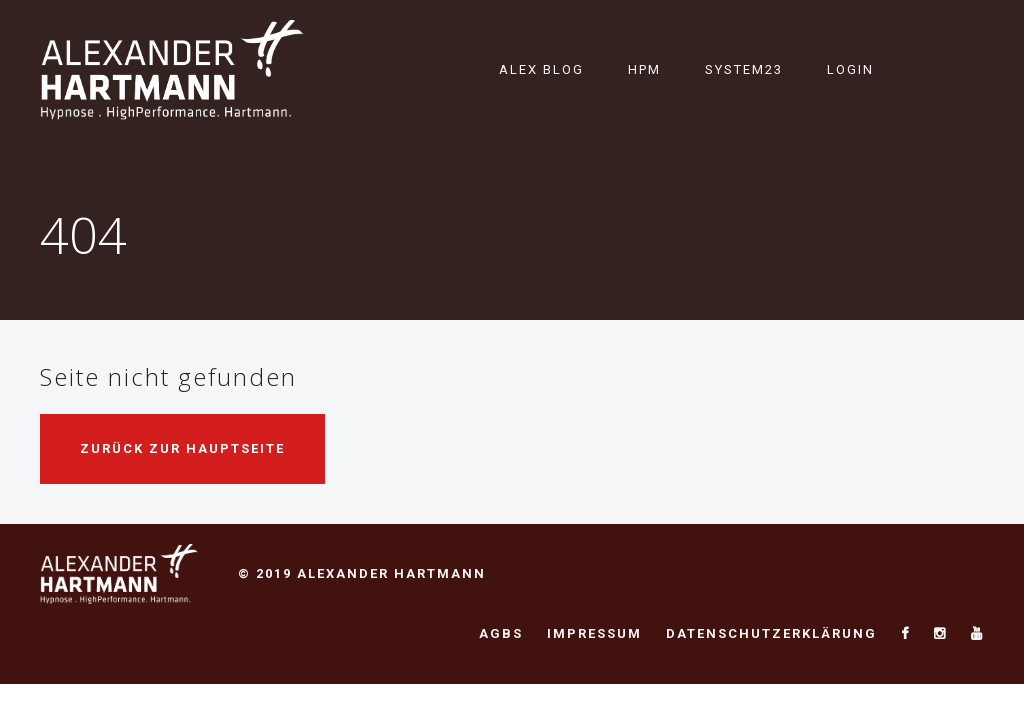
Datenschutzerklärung (771, 633)
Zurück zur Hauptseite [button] (182, 448)
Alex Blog (541, 69)
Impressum (594, 633)
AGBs (501, 633)
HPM (644, 69)
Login (850, 69)
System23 (744, 69)
